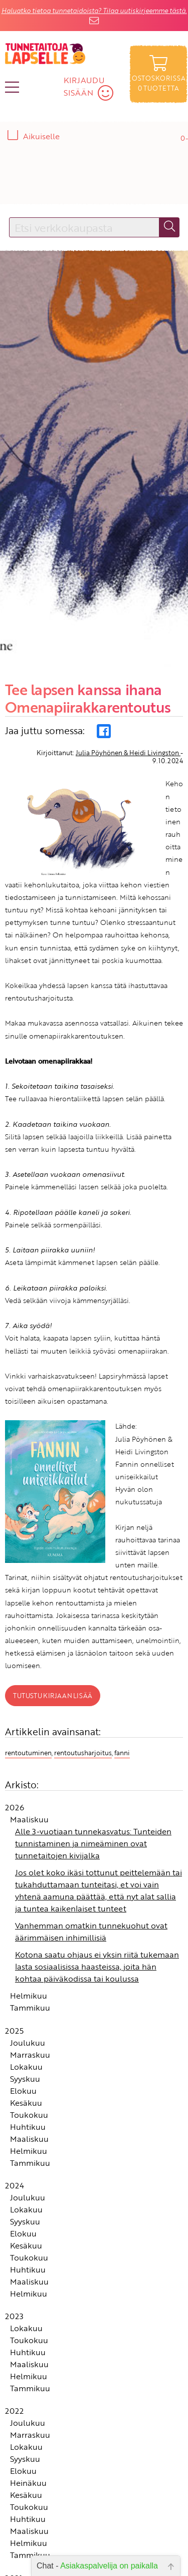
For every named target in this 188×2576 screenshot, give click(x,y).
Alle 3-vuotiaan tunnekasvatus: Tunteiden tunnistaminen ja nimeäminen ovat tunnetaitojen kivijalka (93, 1727)
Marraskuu (30, 1937)
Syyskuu (25, 1962)
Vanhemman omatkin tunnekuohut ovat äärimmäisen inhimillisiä (91, 1815)
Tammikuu (30, 1891)
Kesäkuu (26, 1986)
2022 (14, 2294)
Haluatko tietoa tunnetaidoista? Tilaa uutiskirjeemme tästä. (94, 11)
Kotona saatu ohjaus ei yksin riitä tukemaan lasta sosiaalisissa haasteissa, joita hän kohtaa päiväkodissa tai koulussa (97, 1850)
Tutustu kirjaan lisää (52, 1578)
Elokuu (23, 1974)
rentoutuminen (28, 1636)
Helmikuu (28, 1879)
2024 (14, 2068)
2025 (14, 1913)
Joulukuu (27, 1925)
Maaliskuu (29, 1703)
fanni (122, 1636)
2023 (14, 2199)
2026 (14, 1691)
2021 (13, 2461)
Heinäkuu (28, 2366)
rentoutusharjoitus (83, 1636)
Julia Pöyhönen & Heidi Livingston (128, 636)
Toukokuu (29, 1998)
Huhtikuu (28, 2010)
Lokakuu (26, 1950)
